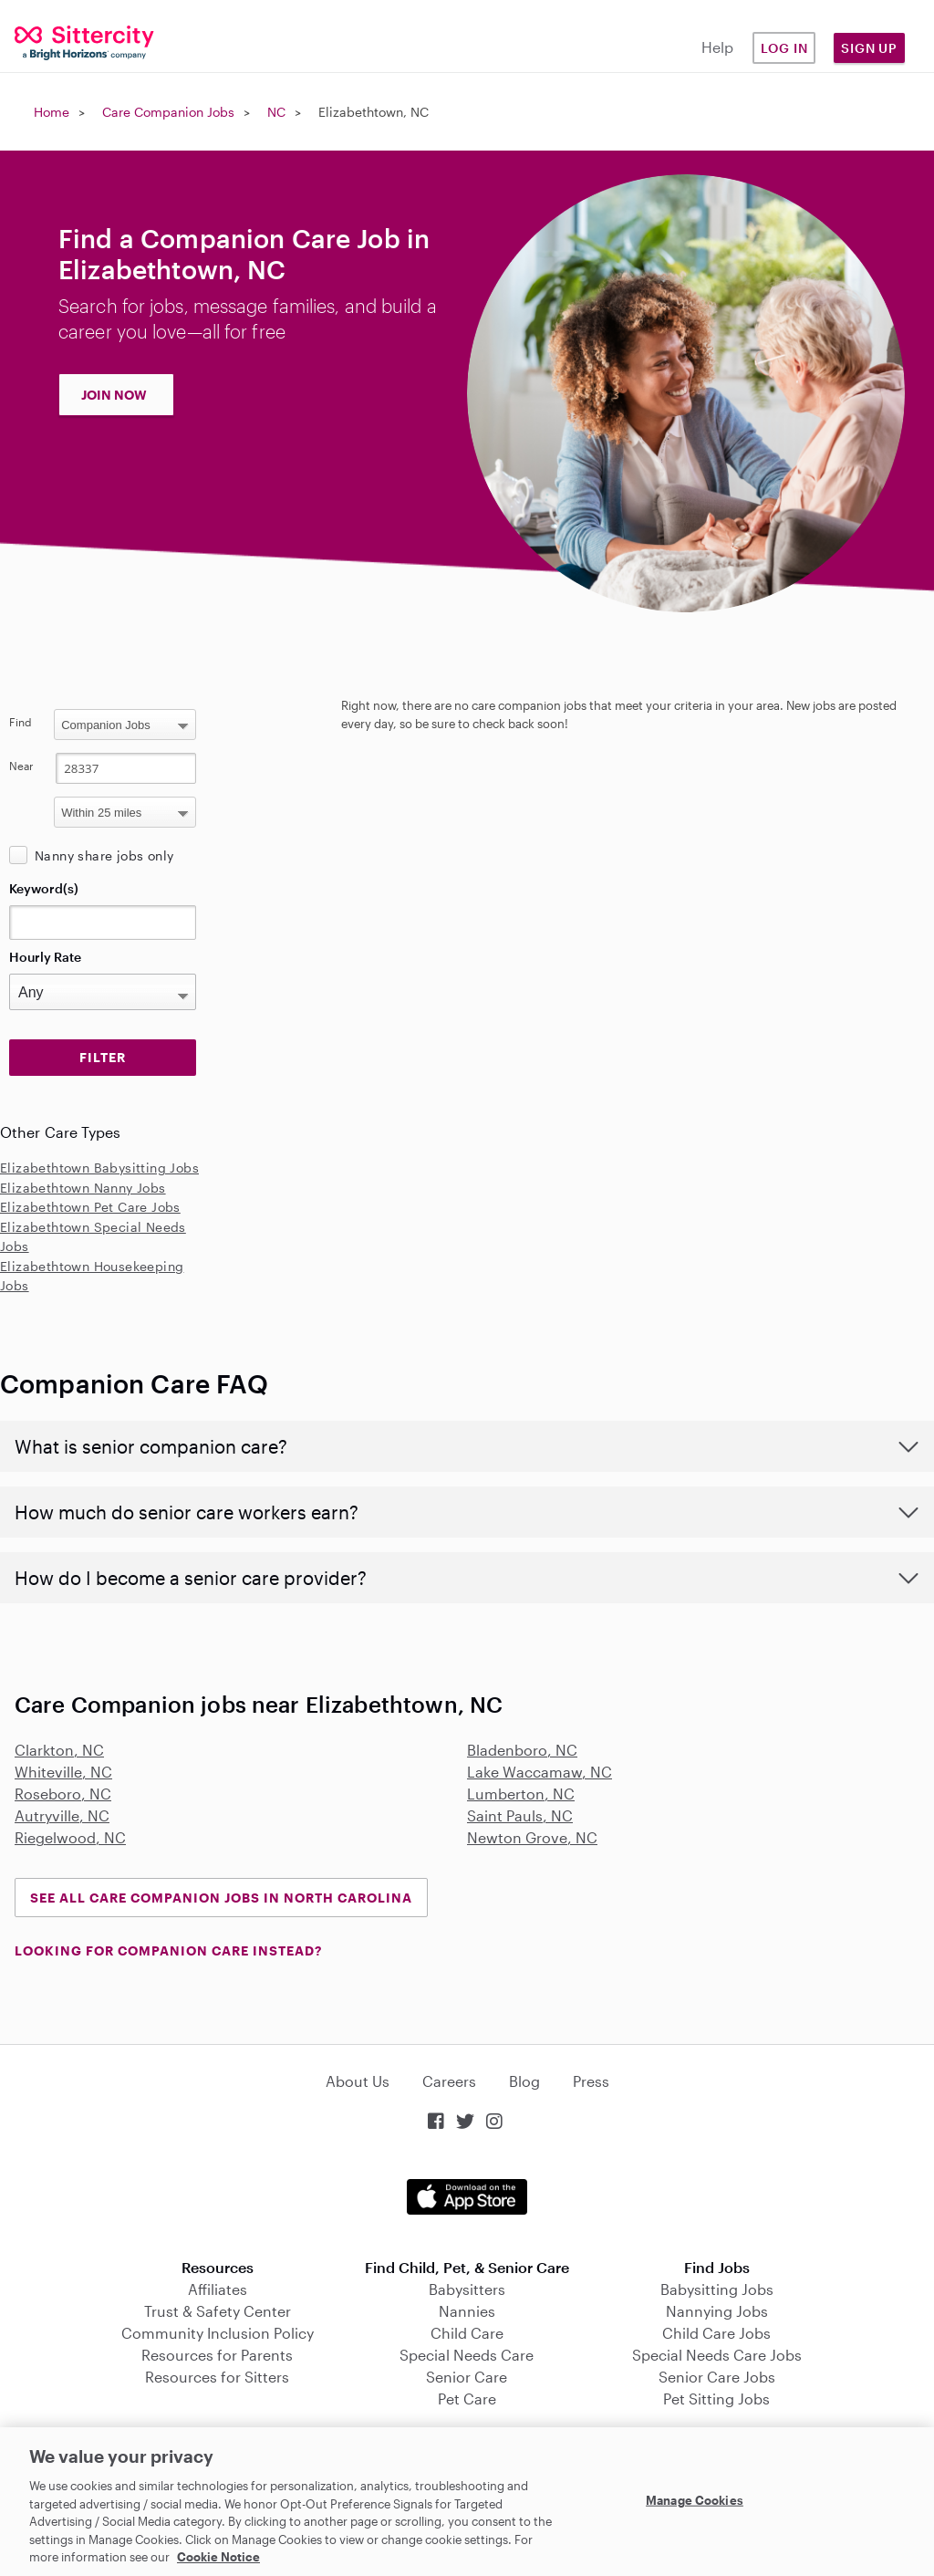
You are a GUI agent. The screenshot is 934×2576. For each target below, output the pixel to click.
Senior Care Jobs (717, 2376)
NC (276, 112)
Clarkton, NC (59, 1749)
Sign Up (869, 48)
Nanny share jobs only (104, 855)
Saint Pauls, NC (520, 1815)
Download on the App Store (467, 2197)
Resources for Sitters (217, 2376)
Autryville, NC (62, 1815)
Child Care (467, 2332)
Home (51, 112)
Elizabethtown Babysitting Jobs (99, 1167)
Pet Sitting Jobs (716, 2398)
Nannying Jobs (717, 2311)
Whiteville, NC (63, 1771)
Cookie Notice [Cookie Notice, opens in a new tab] (218, 2557)
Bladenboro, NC (522, 1749)
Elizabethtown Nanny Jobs (83, 1187)
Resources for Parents (217, 2354)
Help (717, 47)
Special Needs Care (467, 2354)
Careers (449, 2081)
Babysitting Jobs (716, 2289)
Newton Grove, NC (532, 1837)
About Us (357, 2081)
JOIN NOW (114, 394)
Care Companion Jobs (168, 112)
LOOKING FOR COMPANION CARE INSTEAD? (168, 1950)
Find (20, 721)
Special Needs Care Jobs (717, 2354)
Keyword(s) (43, 888)
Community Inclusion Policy (217, 2332)
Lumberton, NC (521, 1793)
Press (591, 2081)
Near (21, 765)
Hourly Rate (45, 957)
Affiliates (217, 2289)
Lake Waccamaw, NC (539, 1771)
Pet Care (467, 2398)
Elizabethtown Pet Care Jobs (90, 1207)
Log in (784, 48)
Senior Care (466, 2376)
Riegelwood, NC (70, 1837)
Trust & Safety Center (217, 2311)
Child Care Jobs (716, 2332)
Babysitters (467, 2289)
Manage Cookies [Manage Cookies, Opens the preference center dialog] (694, 2499)
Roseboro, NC (63, 1793)
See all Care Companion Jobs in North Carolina (221, 1897)
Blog (524, 2081)
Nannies (467, 2311)
